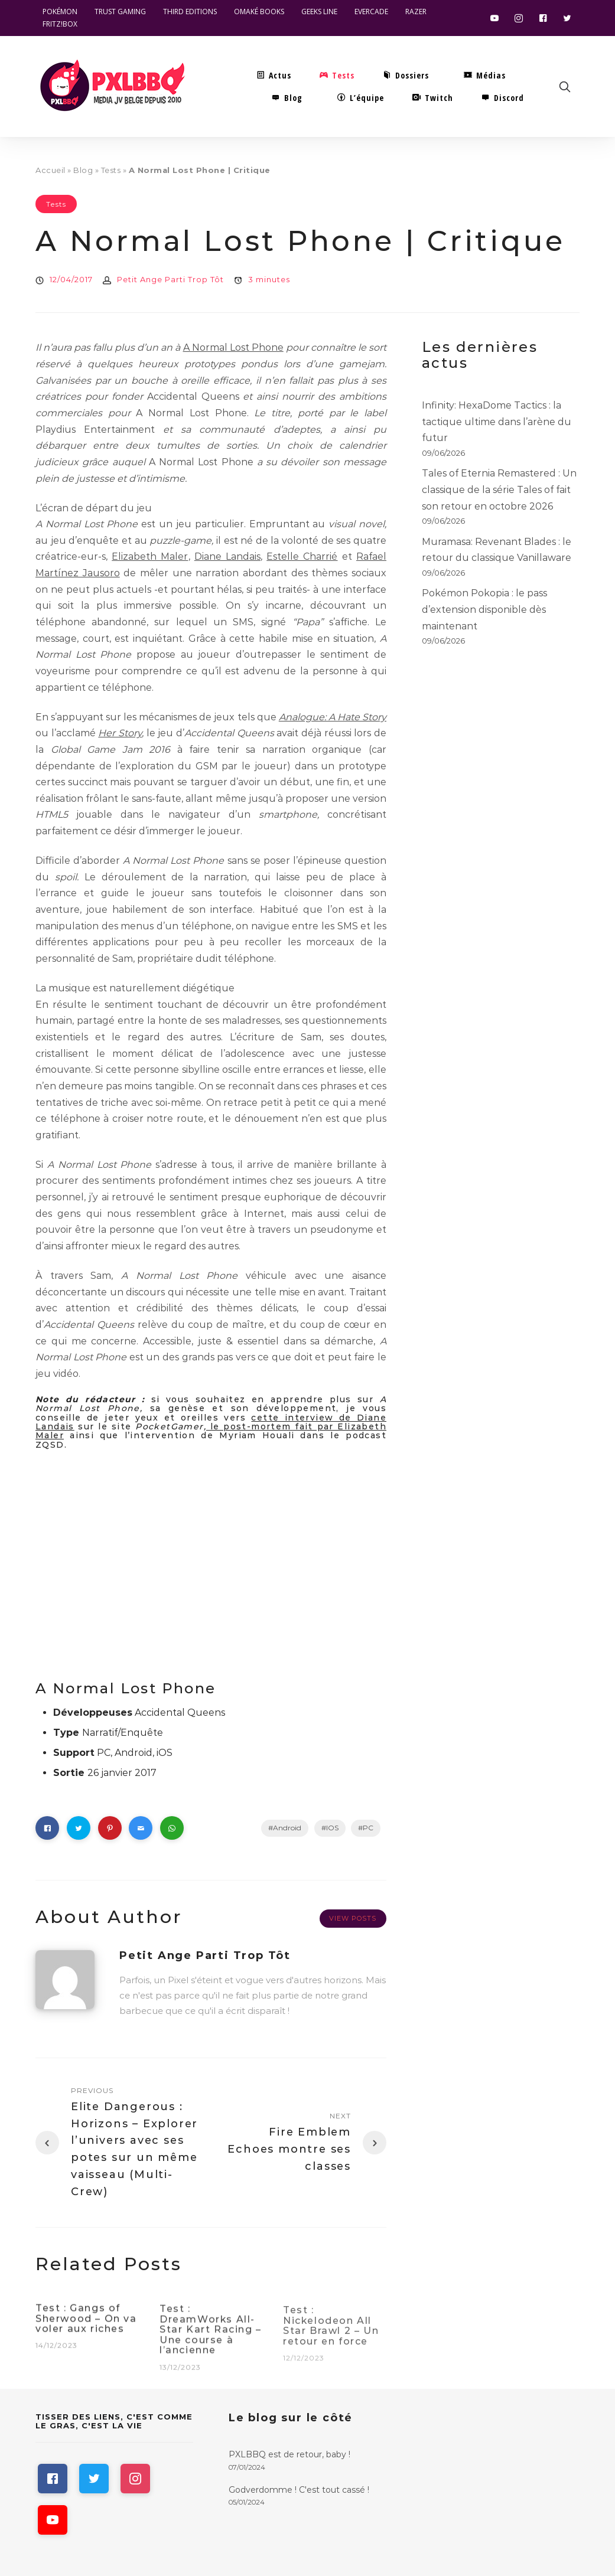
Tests (111, 170)
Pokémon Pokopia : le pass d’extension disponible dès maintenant (484, 609)
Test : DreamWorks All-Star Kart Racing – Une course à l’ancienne (211, 2337)
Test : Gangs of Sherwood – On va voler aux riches (86, 2326)
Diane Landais (227, 556)
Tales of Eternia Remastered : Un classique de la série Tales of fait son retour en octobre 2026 (499, 489)
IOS (332, 1827)
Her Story (120, 733)
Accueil (50, 170)
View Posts (352, 1918)
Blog (83, 170)
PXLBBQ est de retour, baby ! (289, 2454)
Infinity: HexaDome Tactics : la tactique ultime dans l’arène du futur (496, 421)
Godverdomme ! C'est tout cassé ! (299, 2489)
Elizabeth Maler (150, 556)
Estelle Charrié (301, 556)
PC (368, 1827)
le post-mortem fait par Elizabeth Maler (210, 1431)
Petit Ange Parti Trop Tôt (170, 279)
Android (287, 1827)
